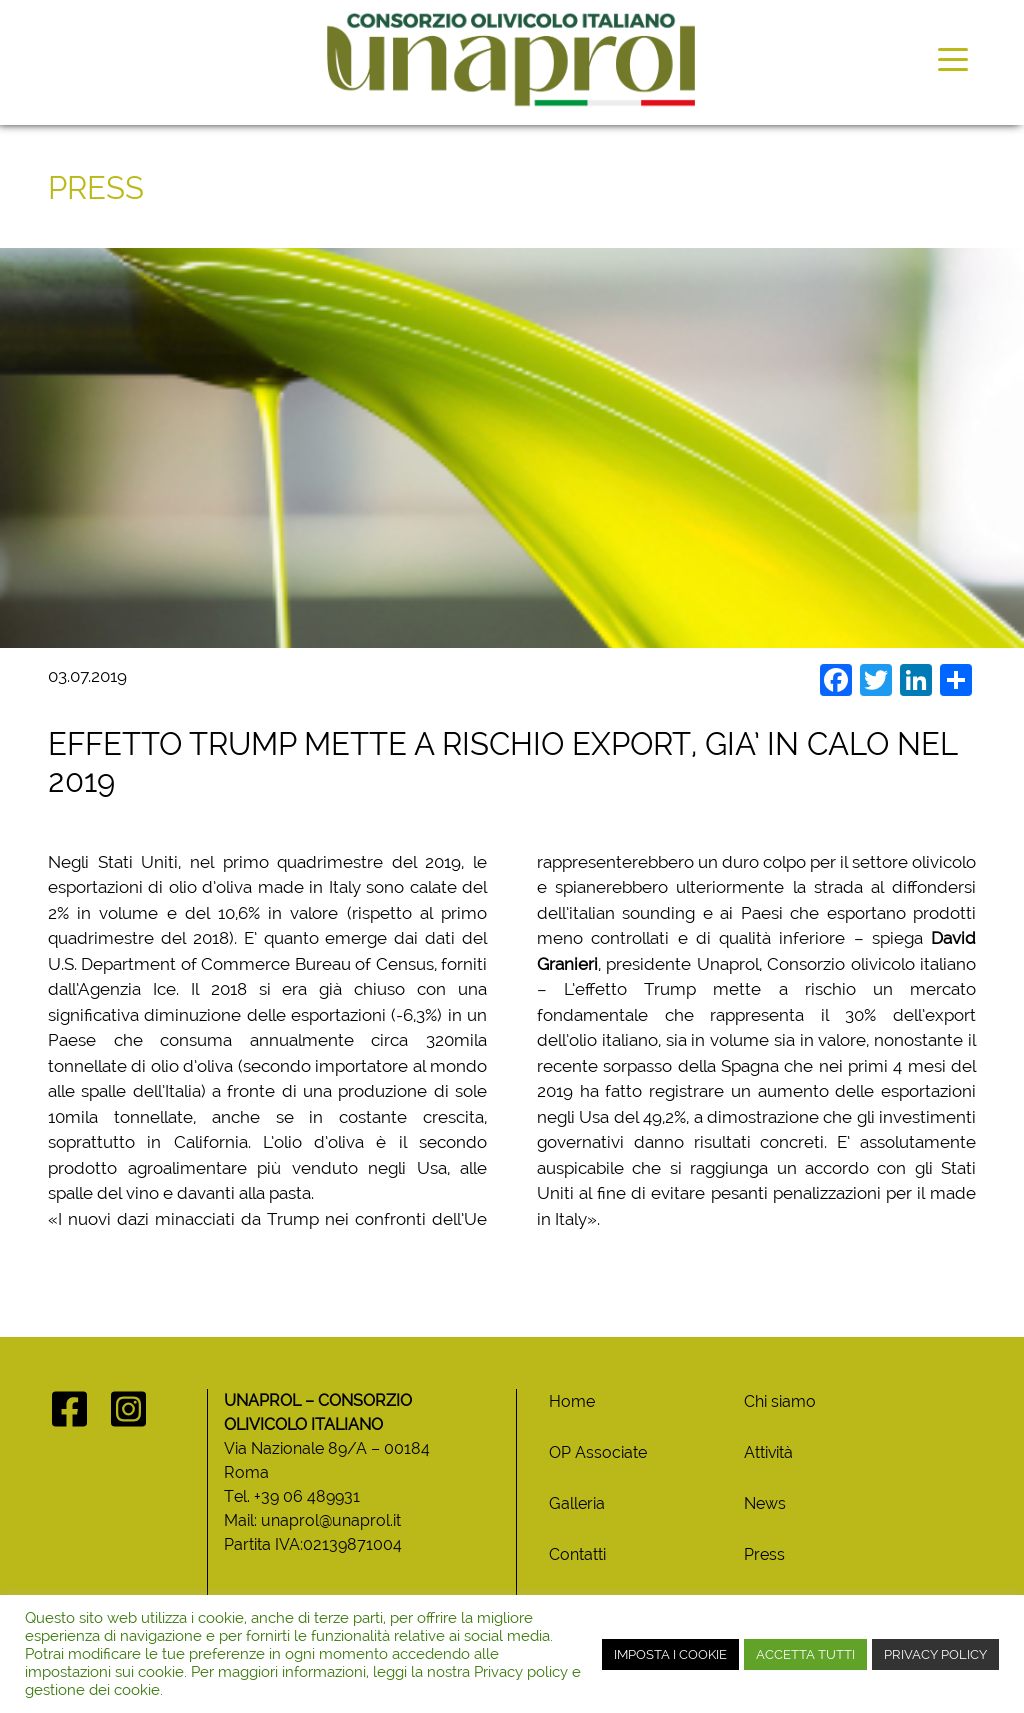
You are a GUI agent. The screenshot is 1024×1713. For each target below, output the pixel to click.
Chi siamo (780, 1401)
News (765, 1503)
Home (572, 1401)
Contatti (577, 1554)
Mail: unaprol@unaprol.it (312, 1520)
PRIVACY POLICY (935, 1654)
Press (764, 1554)
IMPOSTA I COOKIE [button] (670, 1654)
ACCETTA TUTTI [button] (805, 1654)
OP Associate (598, 1452)
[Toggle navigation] (953, 58)
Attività (768, 1452)
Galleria (577, 1503)
